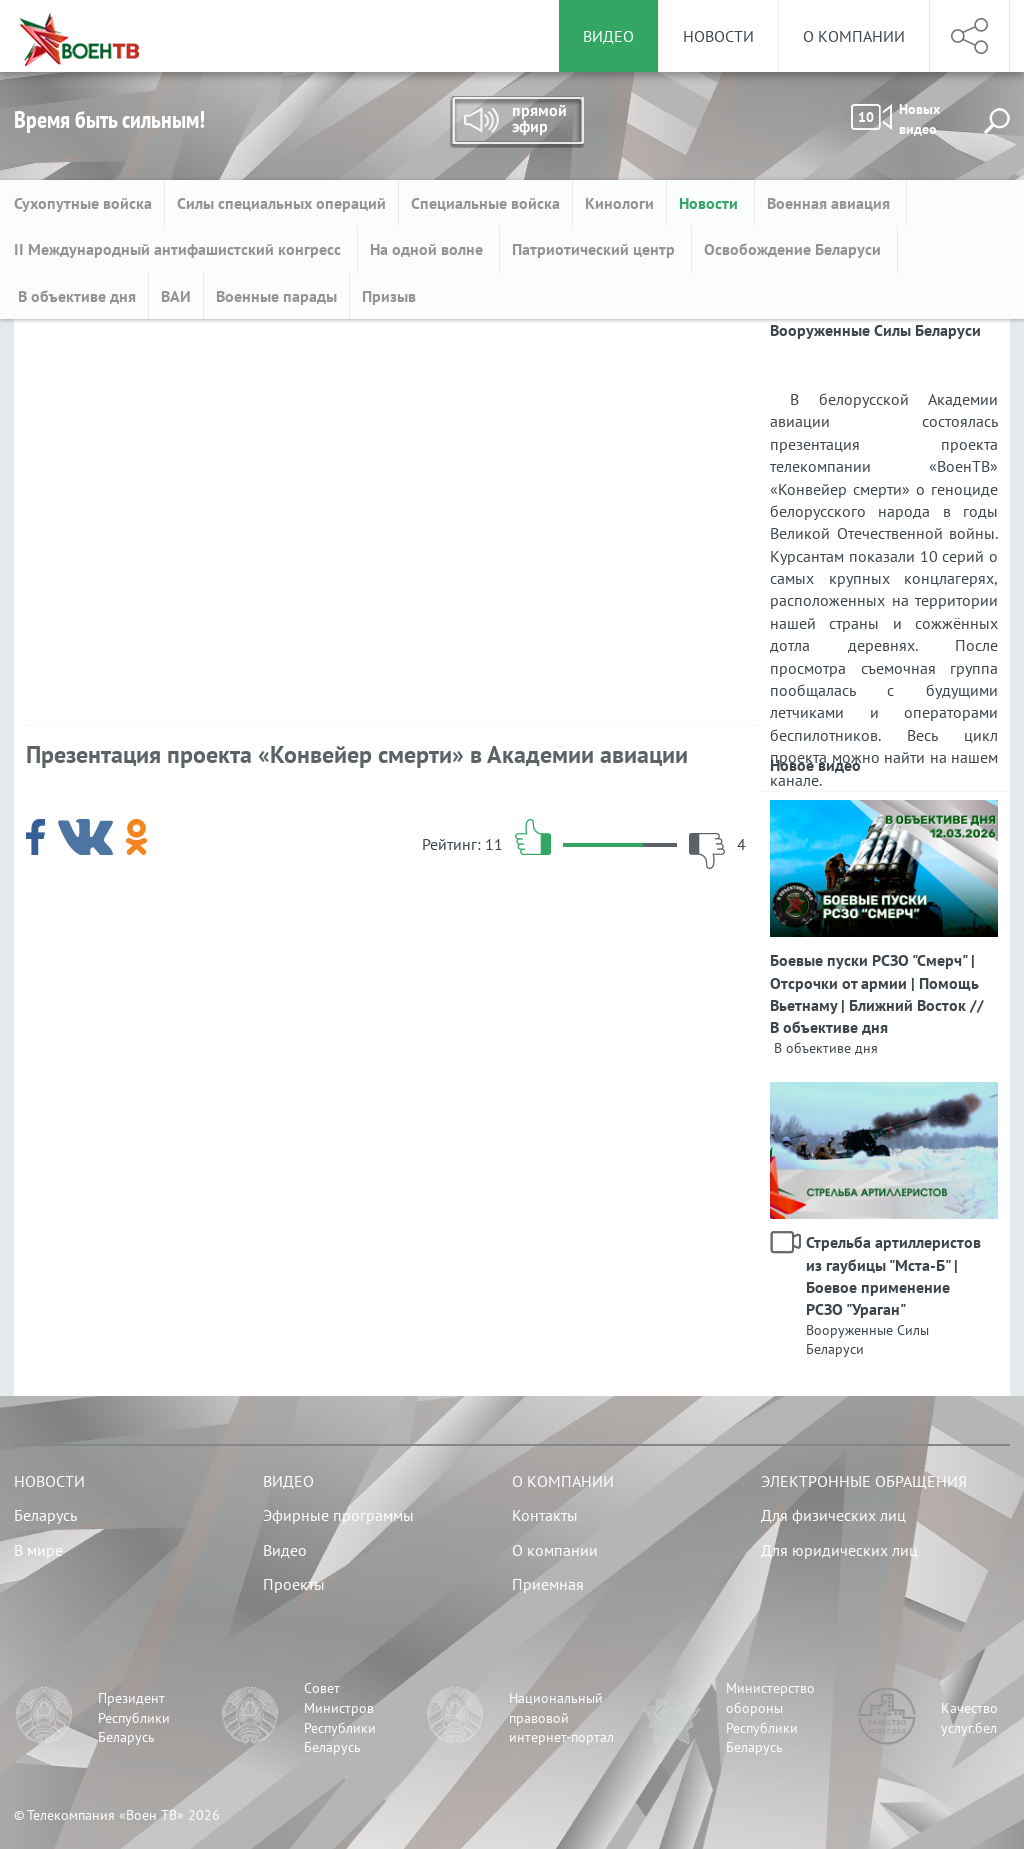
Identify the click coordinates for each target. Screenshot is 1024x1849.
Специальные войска (485, 203)
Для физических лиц (833, 1515)
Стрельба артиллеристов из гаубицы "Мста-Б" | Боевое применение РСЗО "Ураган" (893, 1275)
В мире (38, 1550)
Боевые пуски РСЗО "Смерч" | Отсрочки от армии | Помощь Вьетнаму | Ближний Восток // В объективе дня (877, 993)
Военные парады (276, 296)
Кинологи (619, 203)
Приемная (548, 1584)
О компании (854, 36)
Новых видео (895, 119)
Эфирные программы (338, 1515)
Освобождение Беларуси (794, 249)
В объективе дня (75, 296)
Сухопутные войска (83, 203)
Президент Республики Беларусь (134, 1717)
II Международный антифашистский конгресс (179, 249)
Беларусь (45, 1515)
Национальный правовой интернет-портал (561, 1717)
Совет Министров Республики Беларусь (340, 1717)
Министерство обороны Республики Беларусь (770, 1717)
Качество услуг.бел (969, 1718)
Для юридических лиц (839, 1550)
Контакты (545, 1515)
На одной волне (428, 249)
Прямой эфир (517, 122)
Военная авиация (830, 203)
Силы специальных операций (281, 203)
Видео (288, 1481)
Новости (718, 36)
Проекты (294, 1584)
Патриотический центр (595, 249)
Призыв (389, 296)
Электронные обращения (864, 1481)
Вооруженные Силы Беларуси (867, 1340)
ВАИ (176, 296)
